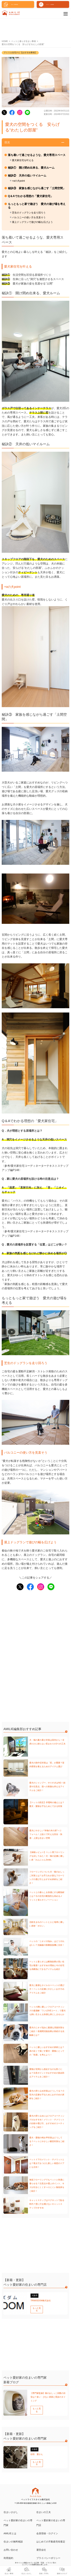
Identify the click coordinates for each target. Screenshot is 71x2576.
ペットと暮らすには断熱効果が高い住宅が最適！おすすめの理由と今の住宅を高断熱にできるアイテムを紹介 (46, 1965)
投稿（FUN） (44, 2573)
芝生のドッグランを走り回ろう (29, 212)
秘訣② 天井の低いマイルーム (27, 175)
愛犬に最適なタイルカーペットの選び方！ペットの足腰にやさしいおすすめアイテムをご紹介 (46, 1989)
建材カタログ (62, 2573)
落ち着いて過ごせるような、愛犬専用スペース (37, 155)
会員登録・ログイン (47, 2525)
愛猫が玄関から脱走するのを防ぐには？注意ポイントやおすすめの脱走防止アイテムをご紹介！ (46, 2073)
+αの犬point (18, 180)
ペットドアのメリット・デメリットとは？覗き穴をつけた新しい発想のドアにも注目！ (46, 2163)
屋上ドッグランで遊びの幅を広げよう (32, 222)
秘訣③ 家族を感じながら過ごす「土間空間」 (37, 188)
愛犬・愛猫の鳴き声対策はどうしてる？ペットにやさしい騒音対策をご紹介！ (46, 2141)
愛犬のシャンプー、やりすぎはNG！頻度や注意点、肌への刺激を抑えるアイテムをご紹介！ (47, 1787)
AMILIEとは (10, 2525)
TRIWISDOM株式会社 (41, 2300)
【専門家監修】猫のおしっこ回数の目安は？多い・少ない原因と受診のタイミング (48, 2395)
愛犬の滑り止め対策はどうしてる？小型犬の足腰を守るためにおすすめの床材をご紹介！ (46, 2095)
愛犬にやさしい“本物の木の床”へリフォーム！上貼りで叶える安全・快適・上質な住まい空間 (45, 1834)
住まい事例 (9, 2573)
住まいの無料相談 (13, 2534)
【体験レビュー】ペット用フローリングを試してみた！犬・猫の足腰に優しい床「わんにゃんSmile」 (46, 1856)
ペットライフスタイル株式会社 (32, 2564)
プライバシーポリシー (48, 2550)
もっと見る (40, 2308)
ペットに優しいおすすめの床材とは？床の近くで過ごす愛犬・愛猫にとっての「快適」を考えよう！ (46, 2051)
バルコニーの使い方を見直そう (29, 217)
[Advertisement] (35, 28)
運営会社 (41, 2542)
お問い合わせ (11, 2542)
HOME (5, 41)
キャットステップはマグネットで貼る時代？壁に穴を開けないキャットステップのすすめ (46, 2204)
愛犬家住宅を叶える (23, 160)
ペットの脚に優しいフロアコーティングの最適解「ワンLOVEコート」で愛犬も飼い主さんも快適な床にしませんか (47, 2011)
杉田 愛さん (37, 2449)
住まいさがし (11, 2504)
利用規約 (8, 2550)
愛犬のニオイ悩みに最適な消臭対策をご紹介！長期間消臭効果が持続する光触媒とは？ (46, 2031)
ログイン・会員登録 (56, 4)
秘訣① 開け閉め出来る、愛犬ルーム (31, 167)
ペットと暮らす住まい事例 (23, 41)
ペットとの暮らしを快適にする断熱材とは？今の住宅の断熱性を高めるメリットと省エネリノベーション (46, 1896)
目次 (7, 142)
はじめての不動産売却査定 (50, 2534)
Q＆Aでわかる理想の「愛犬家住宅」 (30, 196)
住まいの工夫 (43, 2504)
